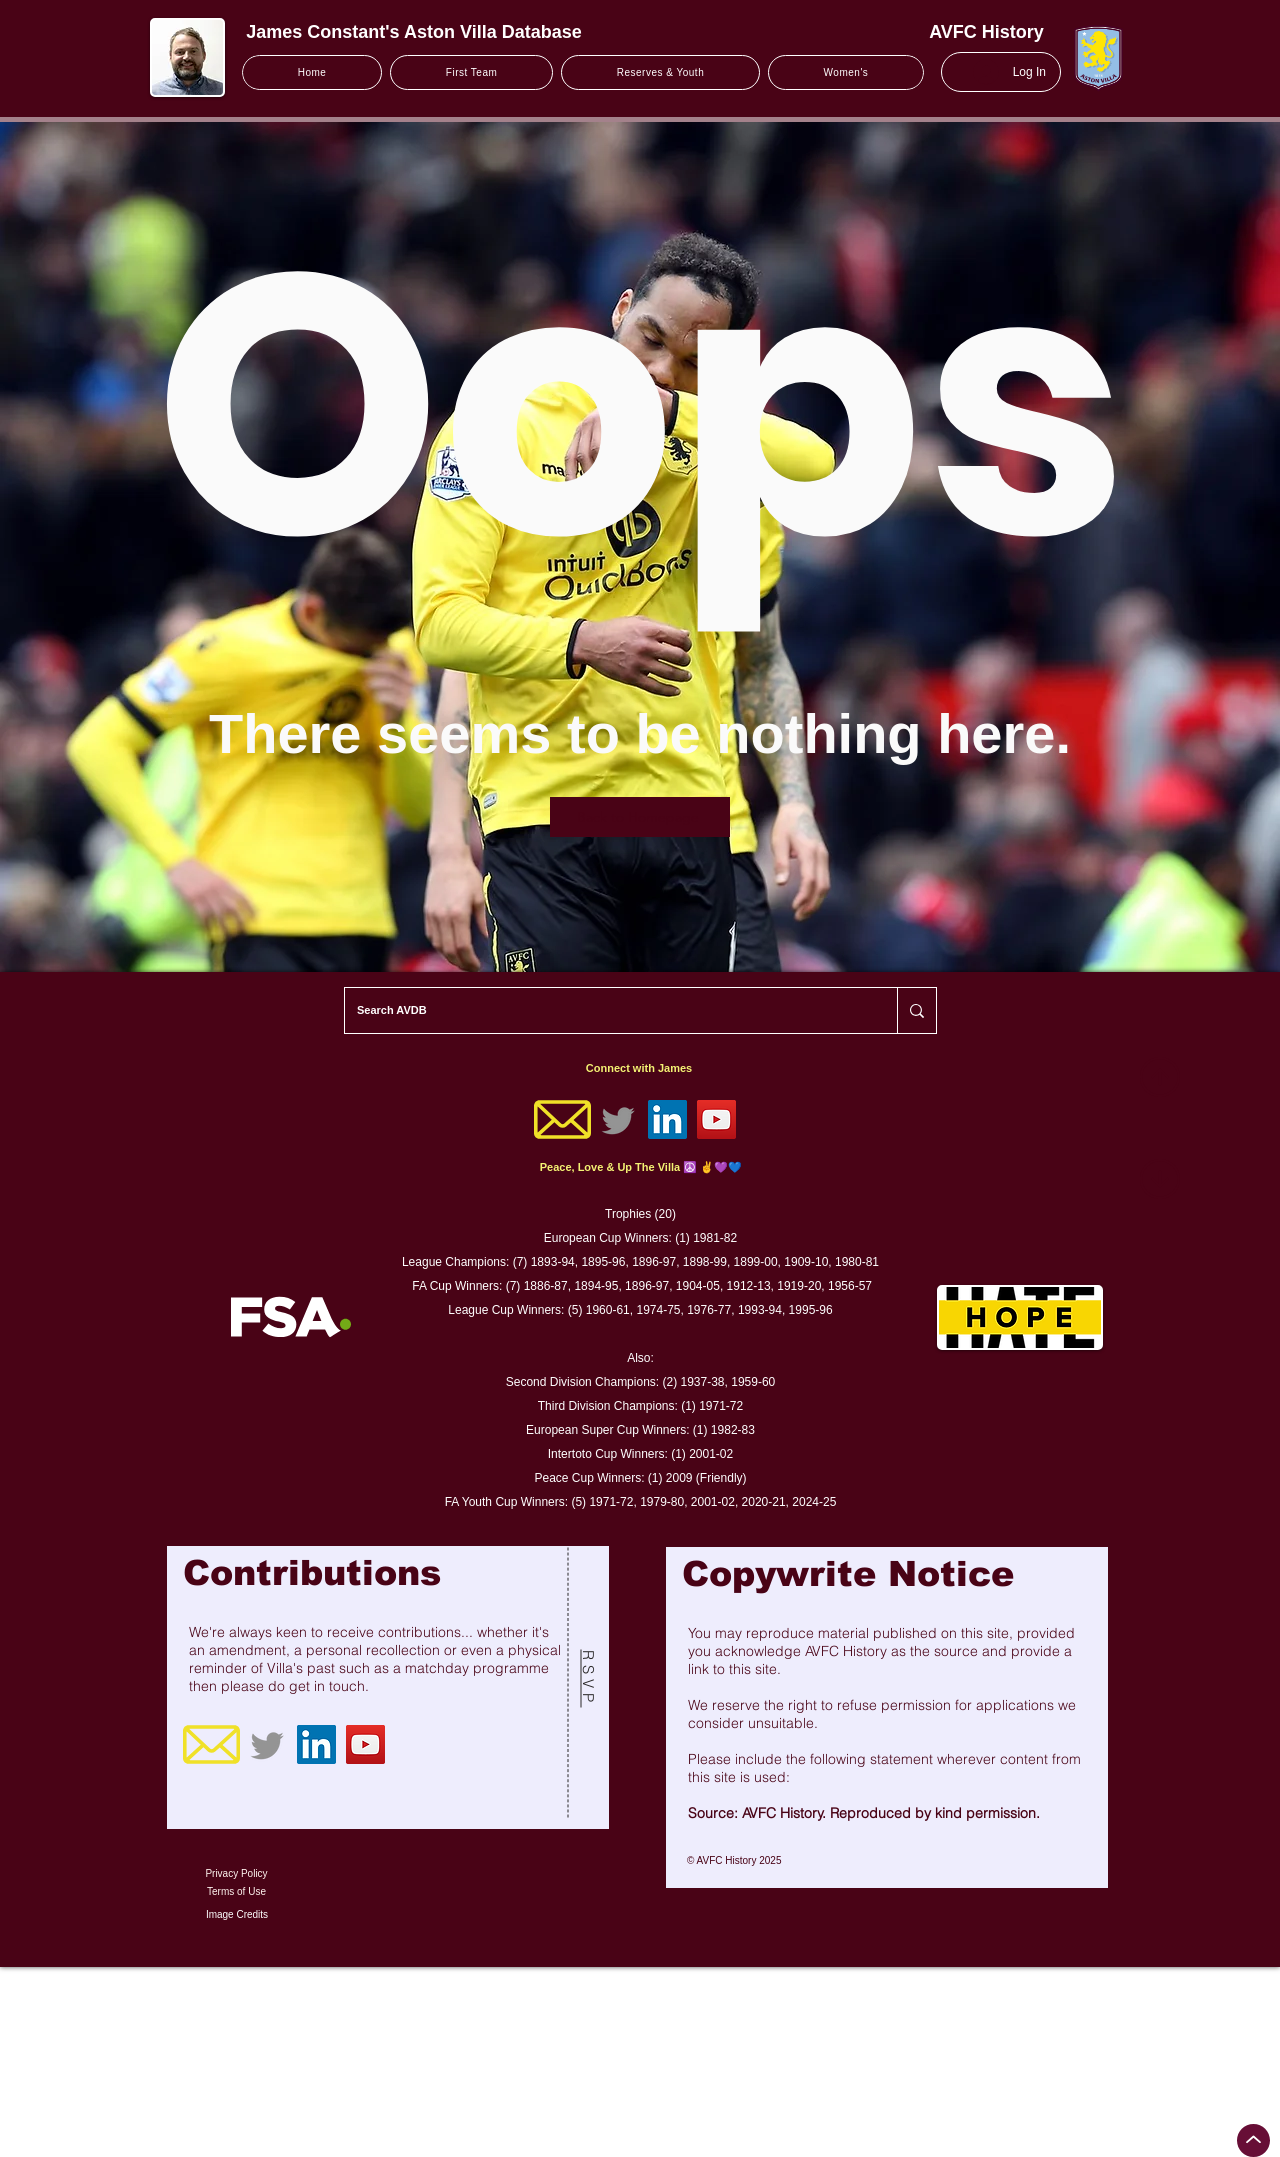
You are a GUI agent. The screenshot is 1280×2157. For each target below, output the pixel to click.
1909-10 (806, 1262)
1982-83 (733, 1430)
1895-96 (603, 1262)
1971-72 (721, 1406)
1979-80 (662, 1502)
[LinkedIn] (667, 1119)
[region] (388, 1687)
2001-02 (711, 1454)
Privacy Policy (236, 1873)
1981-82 (715, 1238)
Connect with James (639, 1068)
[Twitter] (618, 1119)
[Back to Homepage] (640, 817)
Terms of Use (236, 1891)
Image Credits (237, 1914)
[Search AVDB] (606, 1010)
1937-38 (702, 1382)
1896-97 (654, 1262)
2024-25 (814, 1502)
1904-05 (698, 1286)
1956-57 (850, 1286)
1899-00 (756, 1262)
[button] (471, 72)
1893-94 (553, 1262)
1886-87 (546, 1286)
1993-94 (760, 1310)
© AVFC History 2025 (734, 1860)
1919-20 (799, 1286)
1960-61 (608, 1310)
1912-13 (749, 1286)
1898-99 (705, 1262)
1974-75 (658, 1310)
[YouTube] (716, 1119)
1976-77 (709, 1310)
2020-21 (764, 1502)
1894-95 (596, 1286)
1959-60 (753, 1382)
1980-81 (857, 1262)
